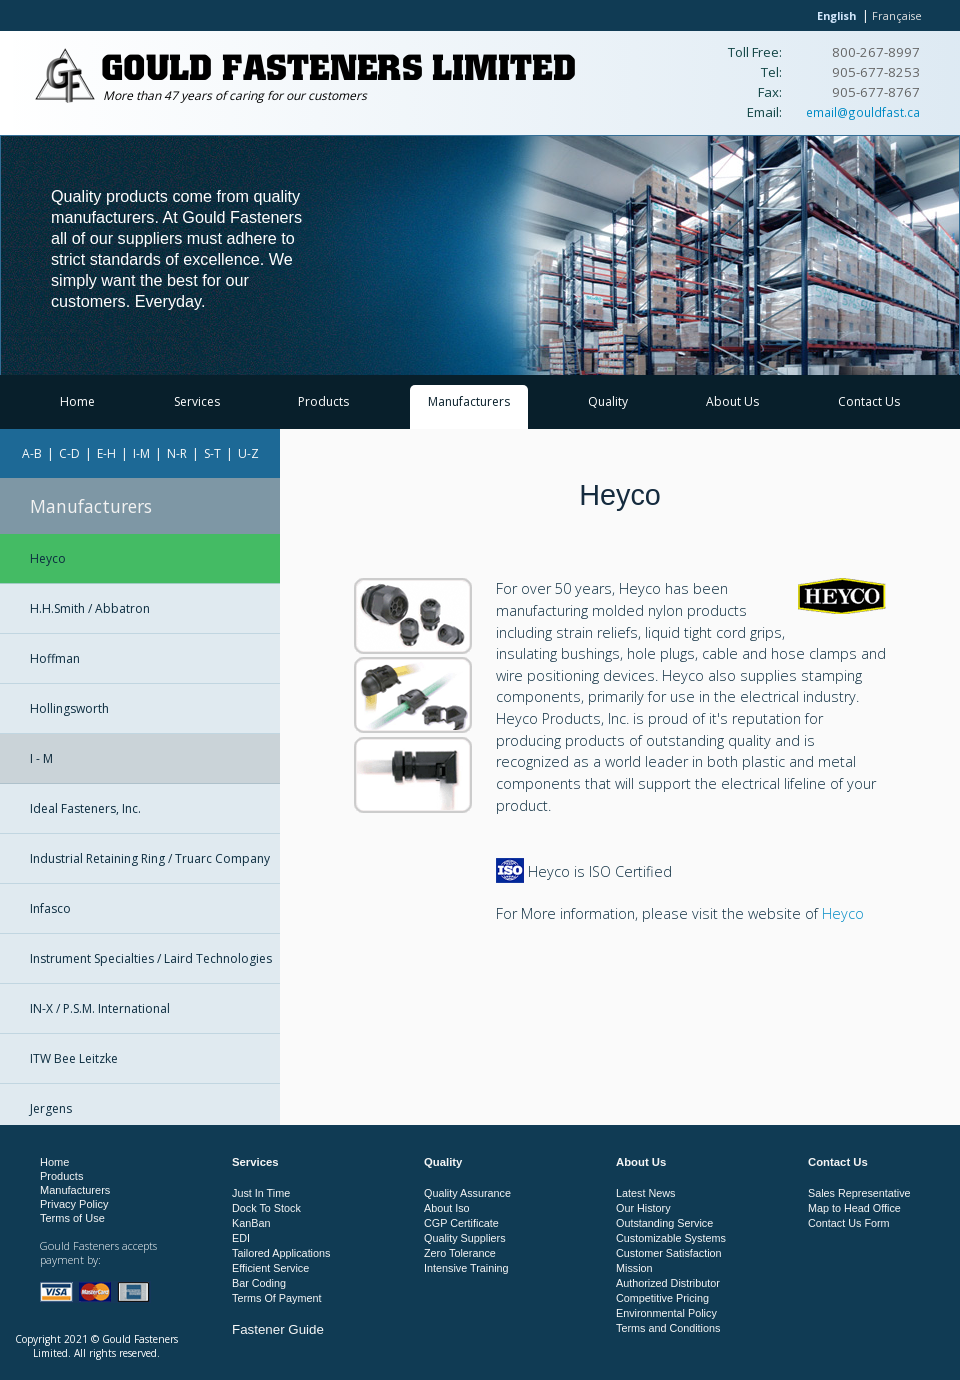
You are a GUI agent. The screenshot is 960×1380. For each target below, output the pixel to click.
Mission (634, 1268)
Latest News (645, 1193)
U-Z (248, 453)
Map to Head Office (854, 1208)
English (836, 15)
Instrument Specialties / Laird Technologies (151, 958)
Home (77, 401)
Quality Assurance (467, 1193)
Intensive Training (466, 1268)
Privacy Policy (74, 1204)
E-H (106, 453)
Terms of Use (72, 1218)
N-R (177, 453)
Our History (643, 1208)
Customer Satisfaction (669, 1253)
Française (897, 15)
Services (197, 401)
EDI (241, 1238)
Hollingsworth (69, 708)
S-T (212, 453)
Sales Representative (859, 1193)
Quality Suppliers (465, 1238)
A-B (32, 453)
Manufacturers (469, 401)
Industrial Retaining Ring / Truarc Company (150, 858)
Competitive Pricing (662, 1298)
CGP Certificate (461, 1223)
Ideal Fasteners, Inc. (85, 808)
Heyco (48, 558)
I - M (41, 758)
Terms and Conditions (668, 1328)
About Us (732, 401)
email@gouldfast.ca (863, 112)
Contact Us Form (849, 1223)
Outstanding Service (664, 1223)
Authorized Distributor (668, 1283)
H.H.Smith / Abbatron (90, 608)
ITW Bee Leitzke (74, 1058)
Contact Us (869, 401)
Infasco (50, 908)
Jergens (51, 1108)
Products (323, 401)
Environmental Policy (666, 1313)
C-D (69, 453)
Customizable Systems (671, 1238)
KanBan (251, 1223)
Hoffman (55, 658)
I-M (141, 453)
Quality (608, 401)
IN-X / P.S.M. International (100, 1008)
